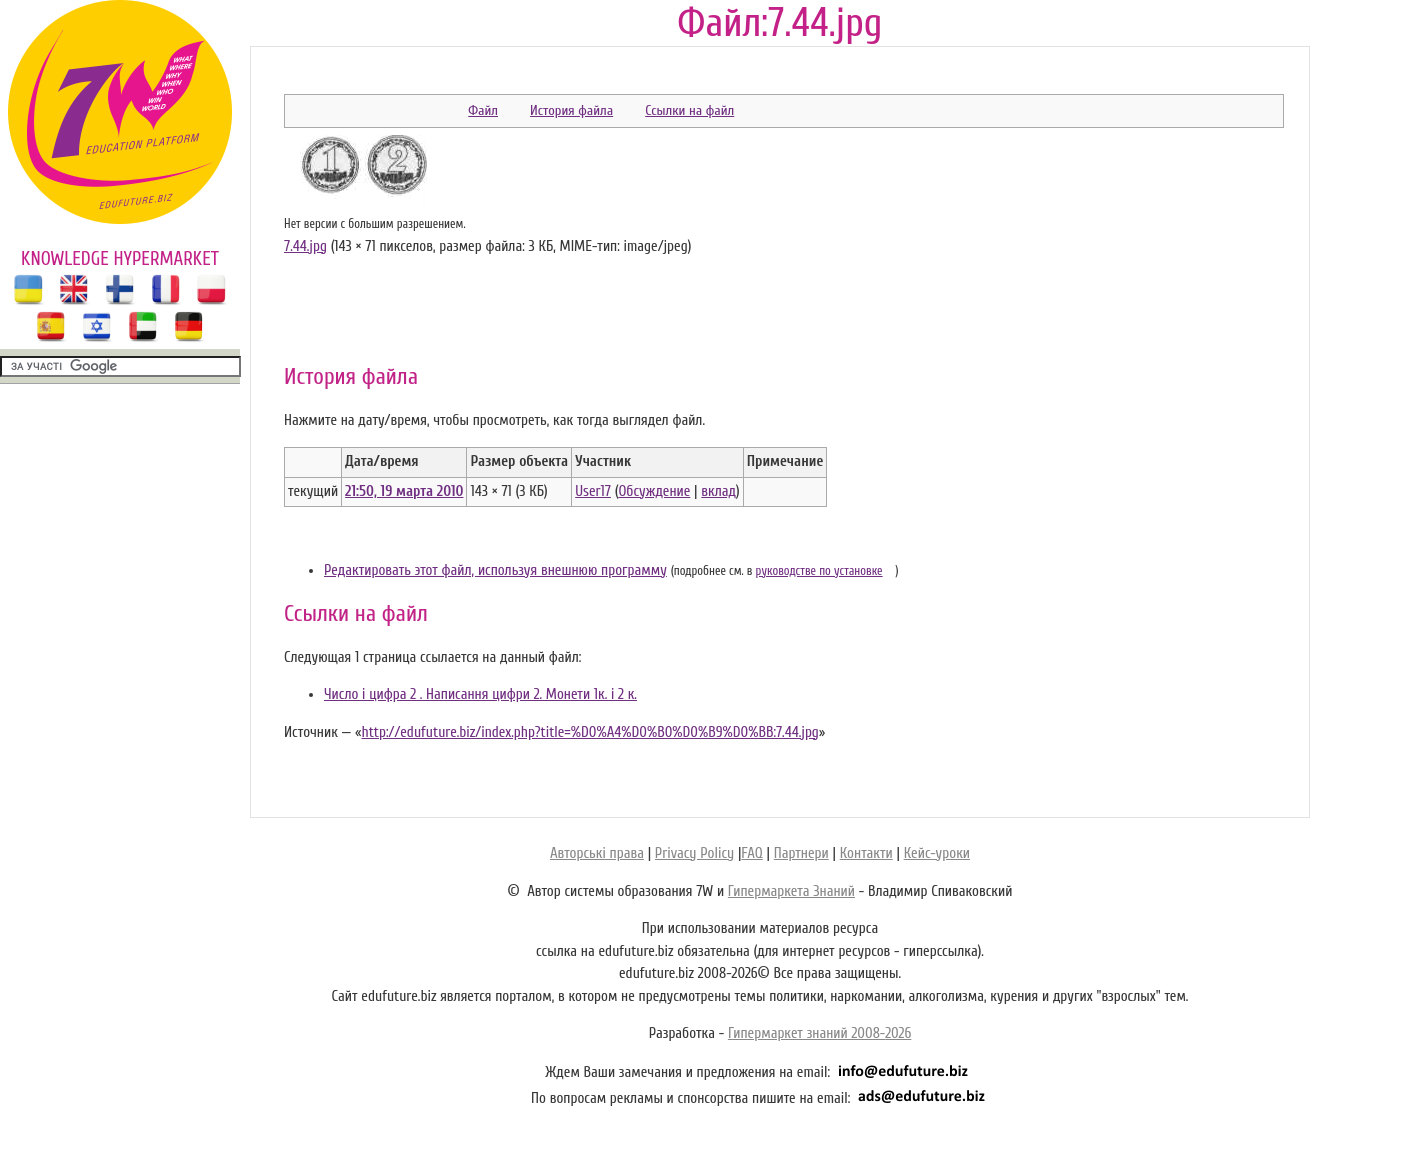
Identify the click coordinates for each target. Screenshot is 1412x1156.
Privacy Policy (694, 853)
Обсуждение (654, 491)
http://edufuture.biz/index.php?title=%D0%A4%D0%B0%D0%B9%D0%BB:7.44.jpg (589, 732)
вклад (718, 491)
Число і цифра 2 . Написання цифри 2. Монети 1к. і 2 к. (480, 694)
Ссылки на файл (689, 110)
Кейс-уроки (937, 853)
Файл (483, 110)
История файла (571, 110)
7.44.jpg (305, 246)
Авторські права (597, 853)
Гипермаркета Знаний (791, 891)
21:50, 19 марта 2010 (404, 491)
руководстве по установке (819, 571)
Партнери (801, 853)
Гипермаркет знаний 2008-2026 (819, 1033)
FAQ (751, 853)
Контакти (866, 853)
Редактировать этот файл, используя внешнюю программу (495, 570)
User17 (593, 491)
